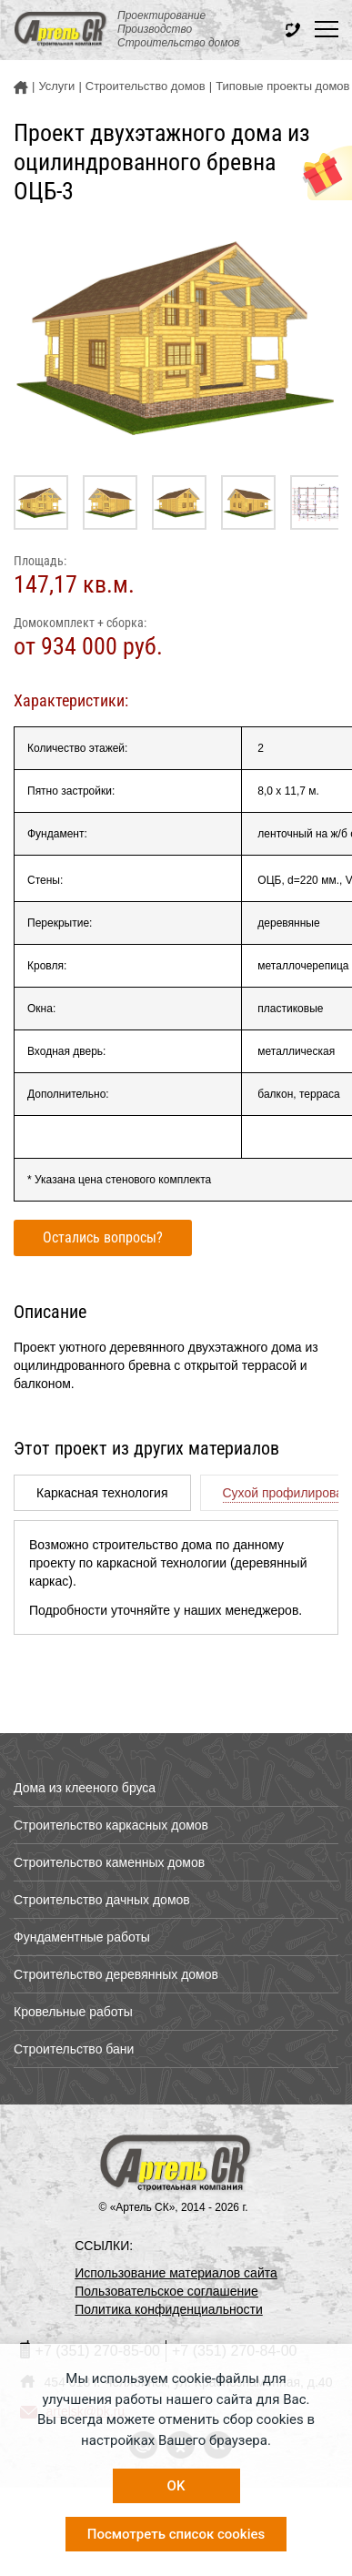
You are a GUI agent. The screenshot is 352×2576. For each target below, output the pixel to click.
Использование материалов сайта (176, 2273)
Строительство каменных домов (109, 1862)
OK (176, 2486)
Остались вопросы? (103, 1237)
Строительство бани (74, 2049)
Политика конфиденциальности (169, 2309)
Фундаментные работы (82, 1937)
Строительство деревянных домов (116, 1974)
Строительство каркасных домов (111, 1825)
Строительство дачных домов (102, 1899)
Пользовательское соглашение (166, 2291)
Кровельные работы (73, 2011)
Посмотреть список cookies (176, 2534)
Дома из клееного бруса (85, 1787)
